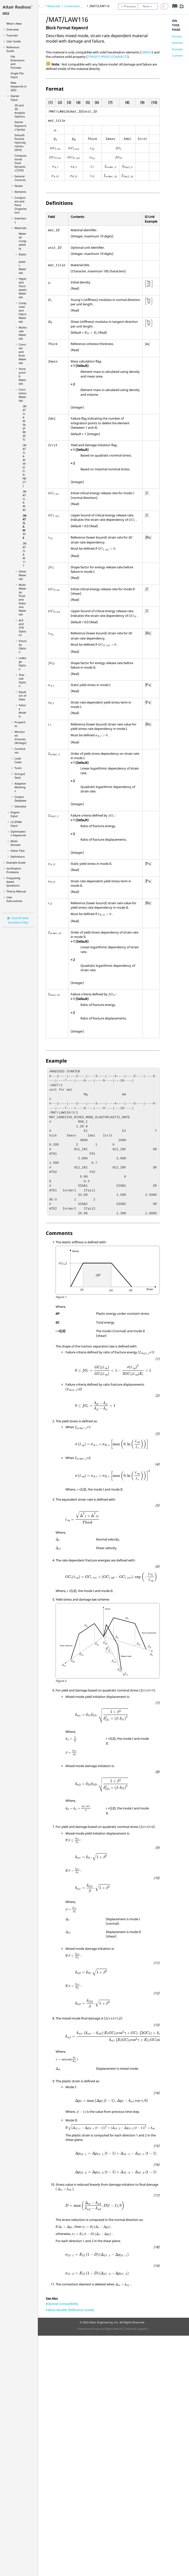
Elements (20, 192)
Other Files (18, 851)
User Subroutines (14, 899)
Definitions (18, 856)
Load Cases (18, 760)
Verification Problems (13, 870)
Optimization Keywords (18, 833)
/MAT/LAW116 (99, 6)
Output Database (20, 798)
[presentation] (55, 130)
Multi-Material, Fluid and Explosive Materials (22, 599)
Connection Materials (23, 395)
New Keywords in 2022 (19, 86)
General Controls (20, 178)
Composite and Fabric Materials (23, 312)
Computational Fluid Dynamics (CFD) (20, 163)
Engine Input (15, 814)
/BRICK (147, 52)
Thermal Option (22, 680)
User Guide (13, 41)
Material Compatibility (22, 241)
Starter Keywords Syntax (20, 125)
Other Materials (22, 575)
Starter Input (15, 97)
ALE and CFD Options (22, 627)
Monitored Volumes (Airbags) (20, 737)
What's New (14, 23)
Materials (20, 228)
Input (16, 823)
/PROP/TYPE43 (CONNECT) (107, 56)
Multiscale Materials (23, 333)
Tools (18, 768)
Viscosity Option (23, 646)
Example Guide (16, 862)
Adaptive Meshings (20, 787)
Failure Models (22, 710)
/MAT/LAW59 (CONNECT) (24, 465)
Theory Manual (16, 891)
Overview (12, 29)
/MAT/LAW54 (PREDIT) (24, 422)
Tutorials (12, 35)
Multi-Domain (16, 843)
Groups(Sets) (20, 775)
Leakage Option (22, 663)
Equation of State (22, 695)
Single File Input (17, 75)
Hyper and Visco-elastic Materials (23, 288)
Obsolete (20, 806)
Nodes (19, 186)
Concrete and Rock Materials (22, 354)
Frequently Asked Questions (13, 881)
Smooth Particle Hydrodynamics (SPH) (20, 142)
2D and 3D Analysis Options (20, 110)
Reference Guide (12, 49)
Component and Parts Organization (20, 205)
